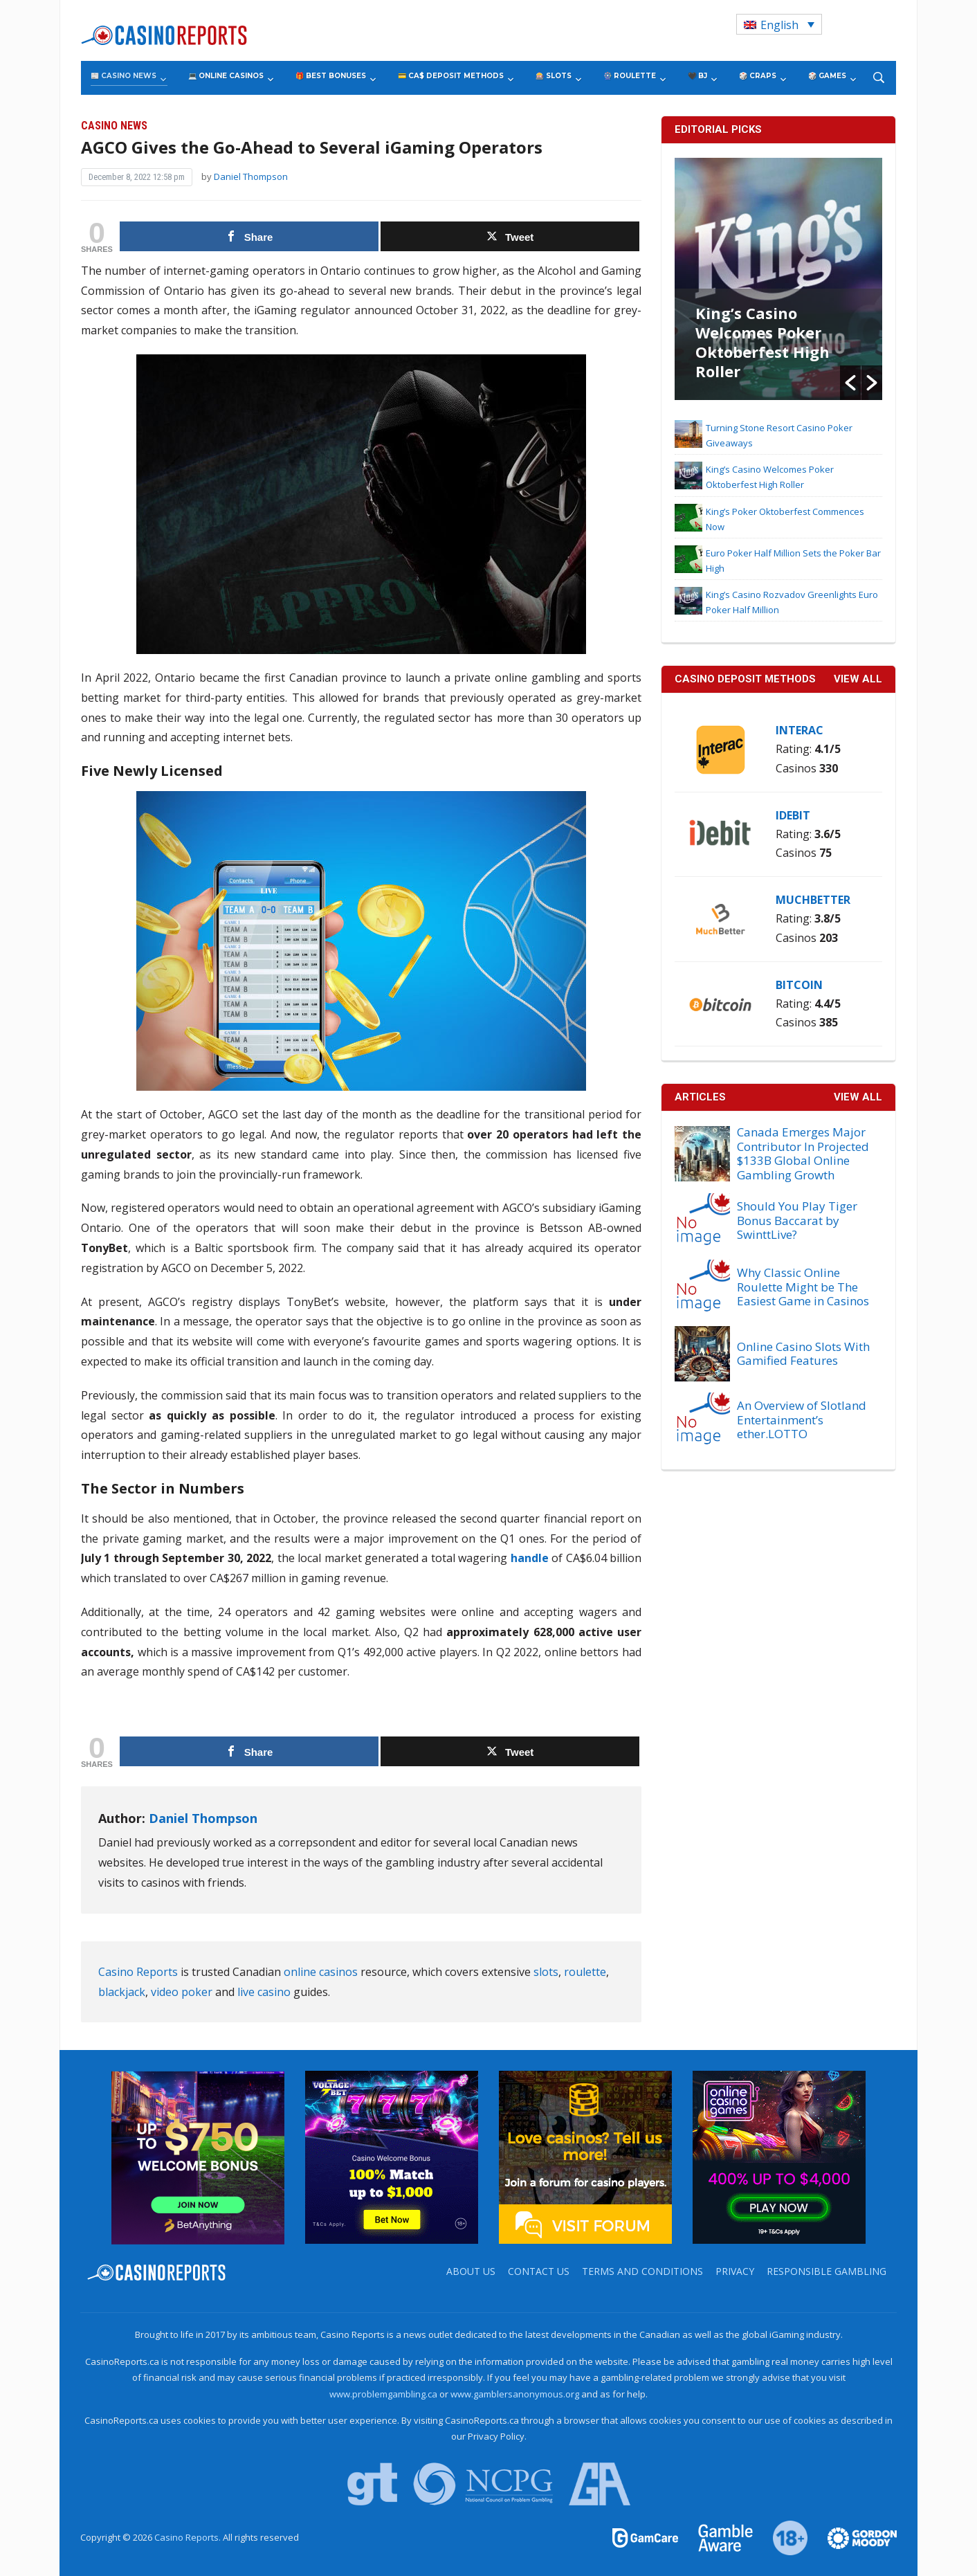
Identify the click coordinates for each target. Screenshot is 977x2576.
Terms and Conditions (642, 2271)
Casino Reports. (188, 2537)
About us (470, 2271)
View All (858, 1097)
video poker (181, 1991)
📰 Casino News (123, 75)
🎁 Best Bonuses (330, 75)
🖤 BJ (697, 75)
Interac (799, 730)
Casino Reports (138, 1971)
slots (545, 1971)
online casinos (321, 1971)
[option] (778, 279)
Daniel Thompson (251, 176)
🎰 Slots (554, 75)
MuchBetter (813, 899)
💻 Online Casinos (226, 75)
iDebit (793, 815)
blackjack (121, 1991)
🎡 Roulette (629, 75)
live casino (264, 1991)
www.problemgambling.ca (383, 2394)
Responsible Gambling (826, 2271)
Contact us (538, 2271)
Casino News (114, 125)
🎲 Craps (757, 75)
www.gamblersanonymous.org (514, 2394)
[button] (850, 382)
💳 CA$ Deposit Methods (451, 75)
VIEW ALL (858, 679)
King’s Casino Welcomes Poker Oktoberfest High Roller (762, 341)
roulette (585, 1971)
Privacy (734, 2271)
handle (530, 1558)
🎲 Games (827, 75)
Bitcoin (799, 984)
